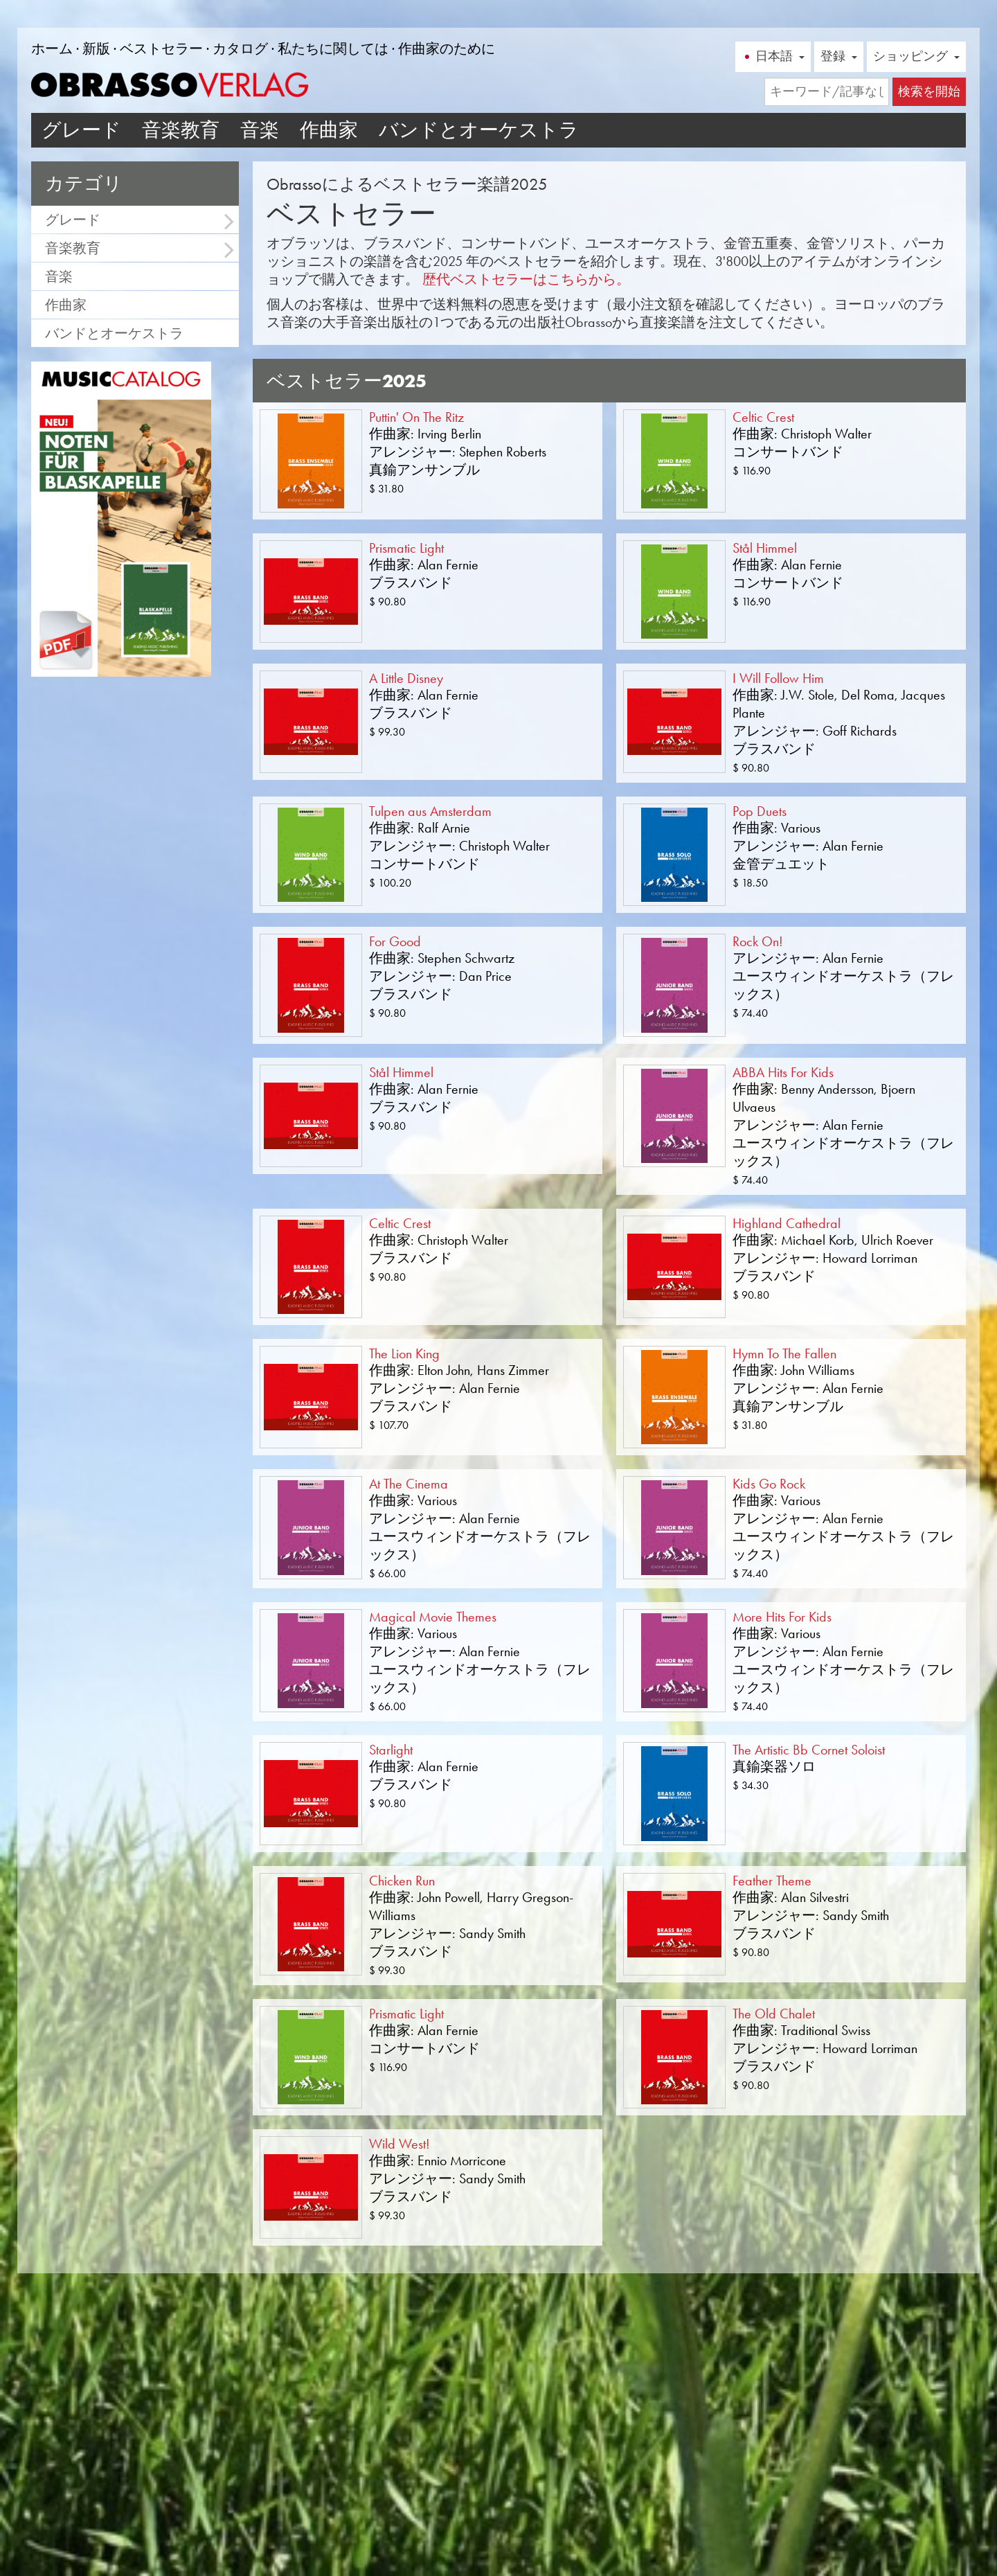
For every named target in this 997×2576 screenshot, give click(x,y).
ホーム (52, 48)
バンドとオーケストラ (479, 129)
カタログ (240, 48)
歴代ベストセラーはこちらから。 (526, 279)
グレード (81, 129)
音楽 (259, 129)
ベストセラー (161, 48)
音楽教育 (180, 129)
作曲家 (329, 129)
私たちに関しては (333, 48)
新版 (96, 48)
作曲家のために (446, 48)
